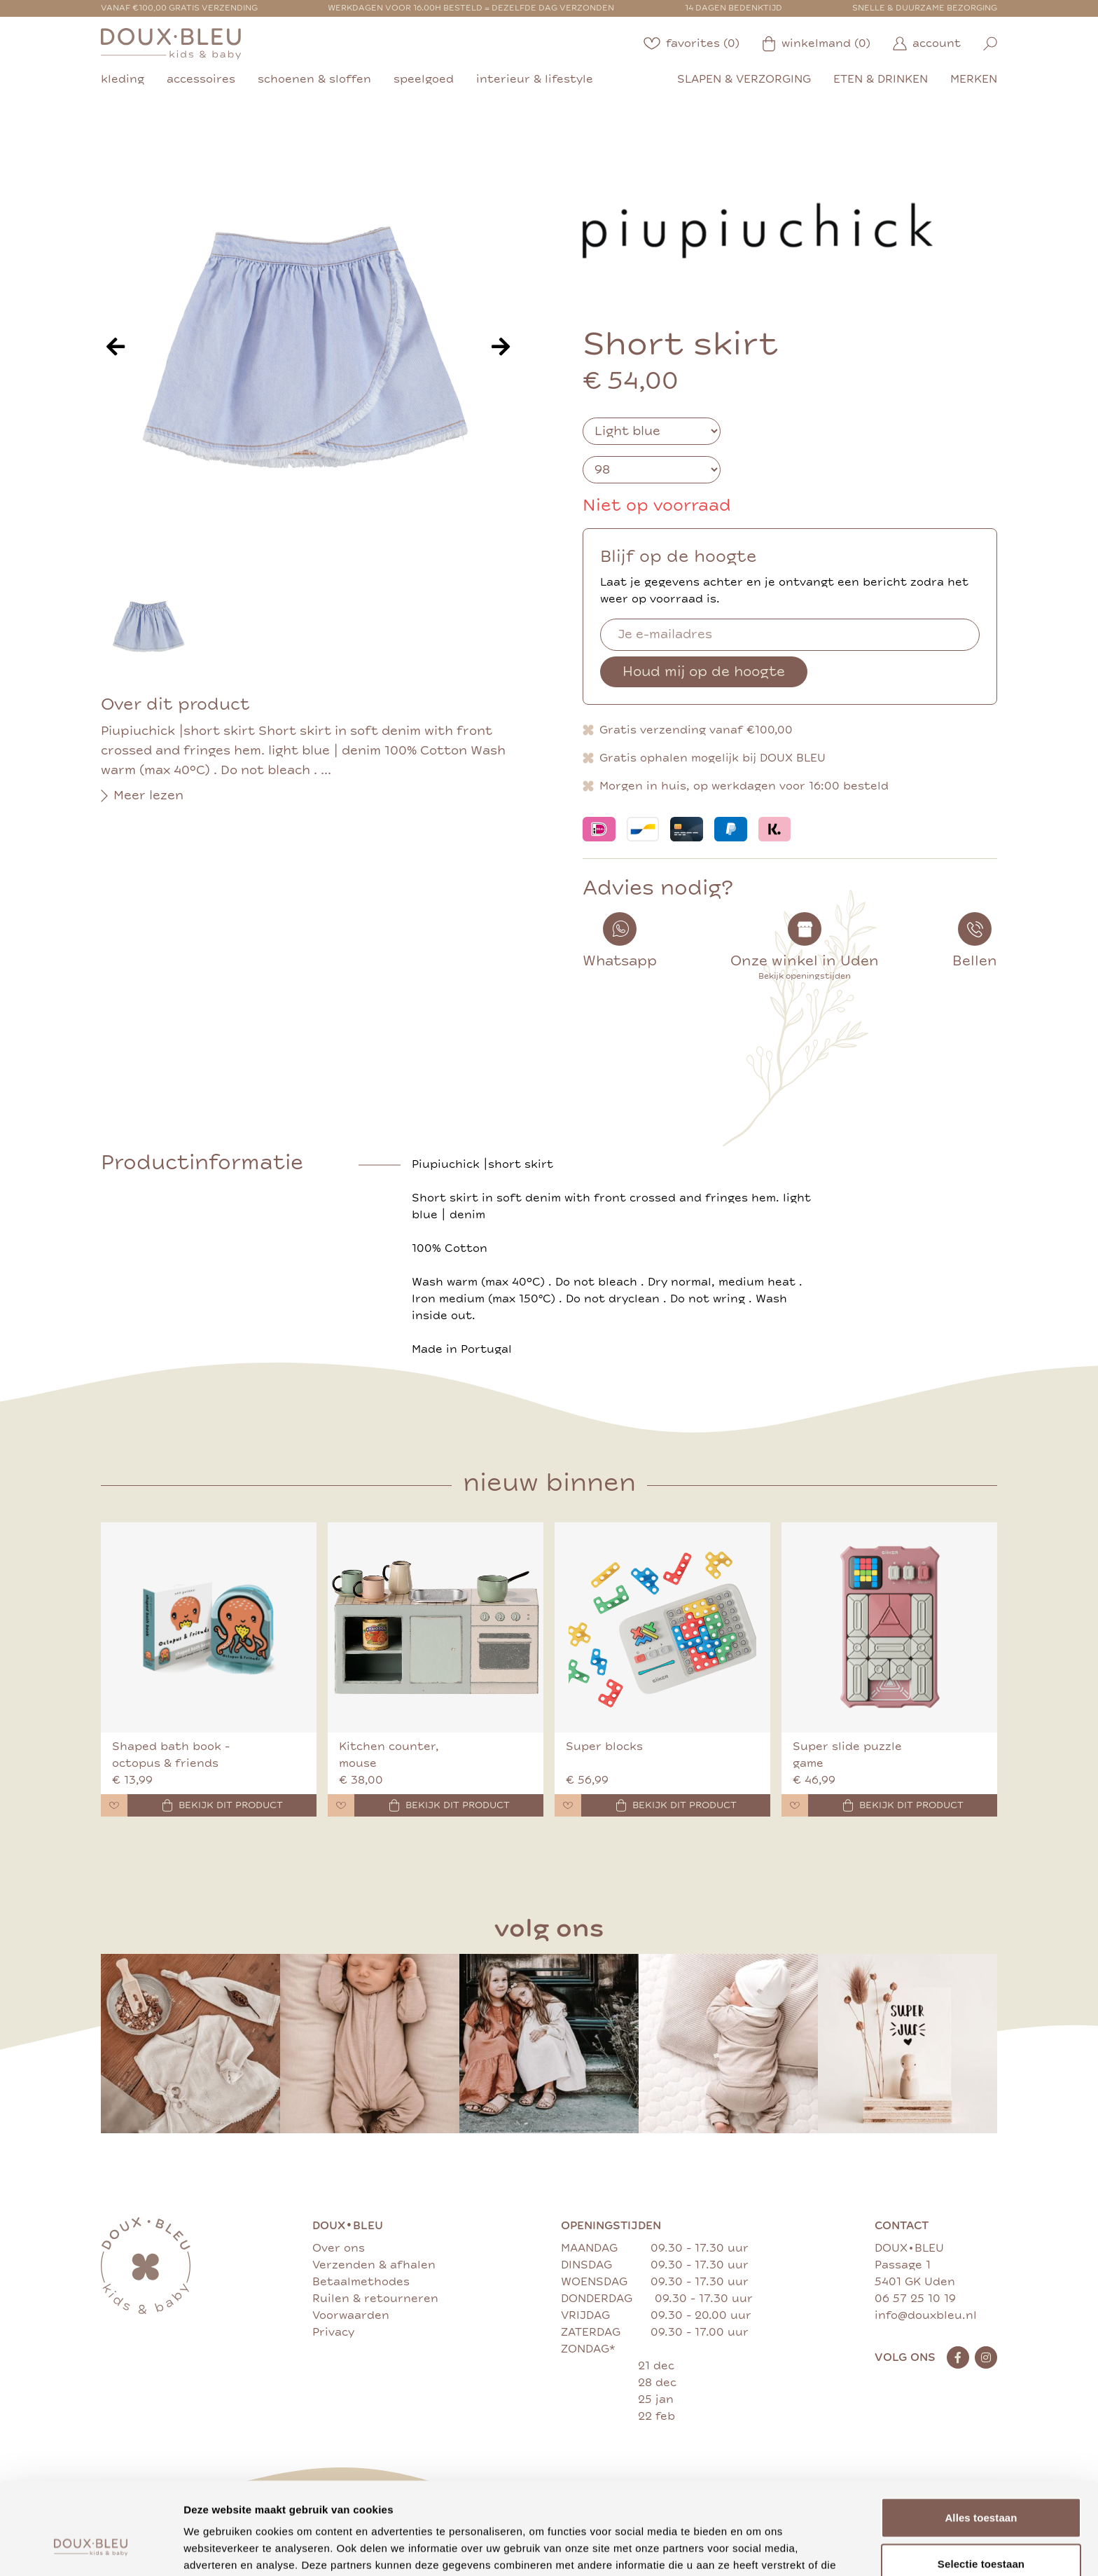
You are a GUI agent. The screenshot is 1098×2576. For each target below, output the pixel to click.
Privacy (333, 2332)
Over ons (338, 2248)
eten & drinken (880, 79)
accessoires (201, 79)
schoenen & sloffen (314, 79)
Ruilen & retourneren (375, 2299)
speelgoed (424, 79)
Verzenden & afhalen (374, 2265)
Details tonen (756, 2548)
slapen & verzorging (744, 79)
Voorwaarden (350, 2315)
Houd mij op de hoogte (704, 671)
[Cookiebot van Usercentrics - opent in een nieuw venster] (90, 2548)
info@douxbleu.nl (926, 2315)
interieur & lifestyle (534, 79)
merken (973, 79)
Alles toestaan (981, 2438)
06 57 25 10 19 (915, 2299)
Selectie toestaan (981, 2485)
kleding (122, 79)
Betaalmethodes (361, 2282)
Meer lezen (142, 796)
